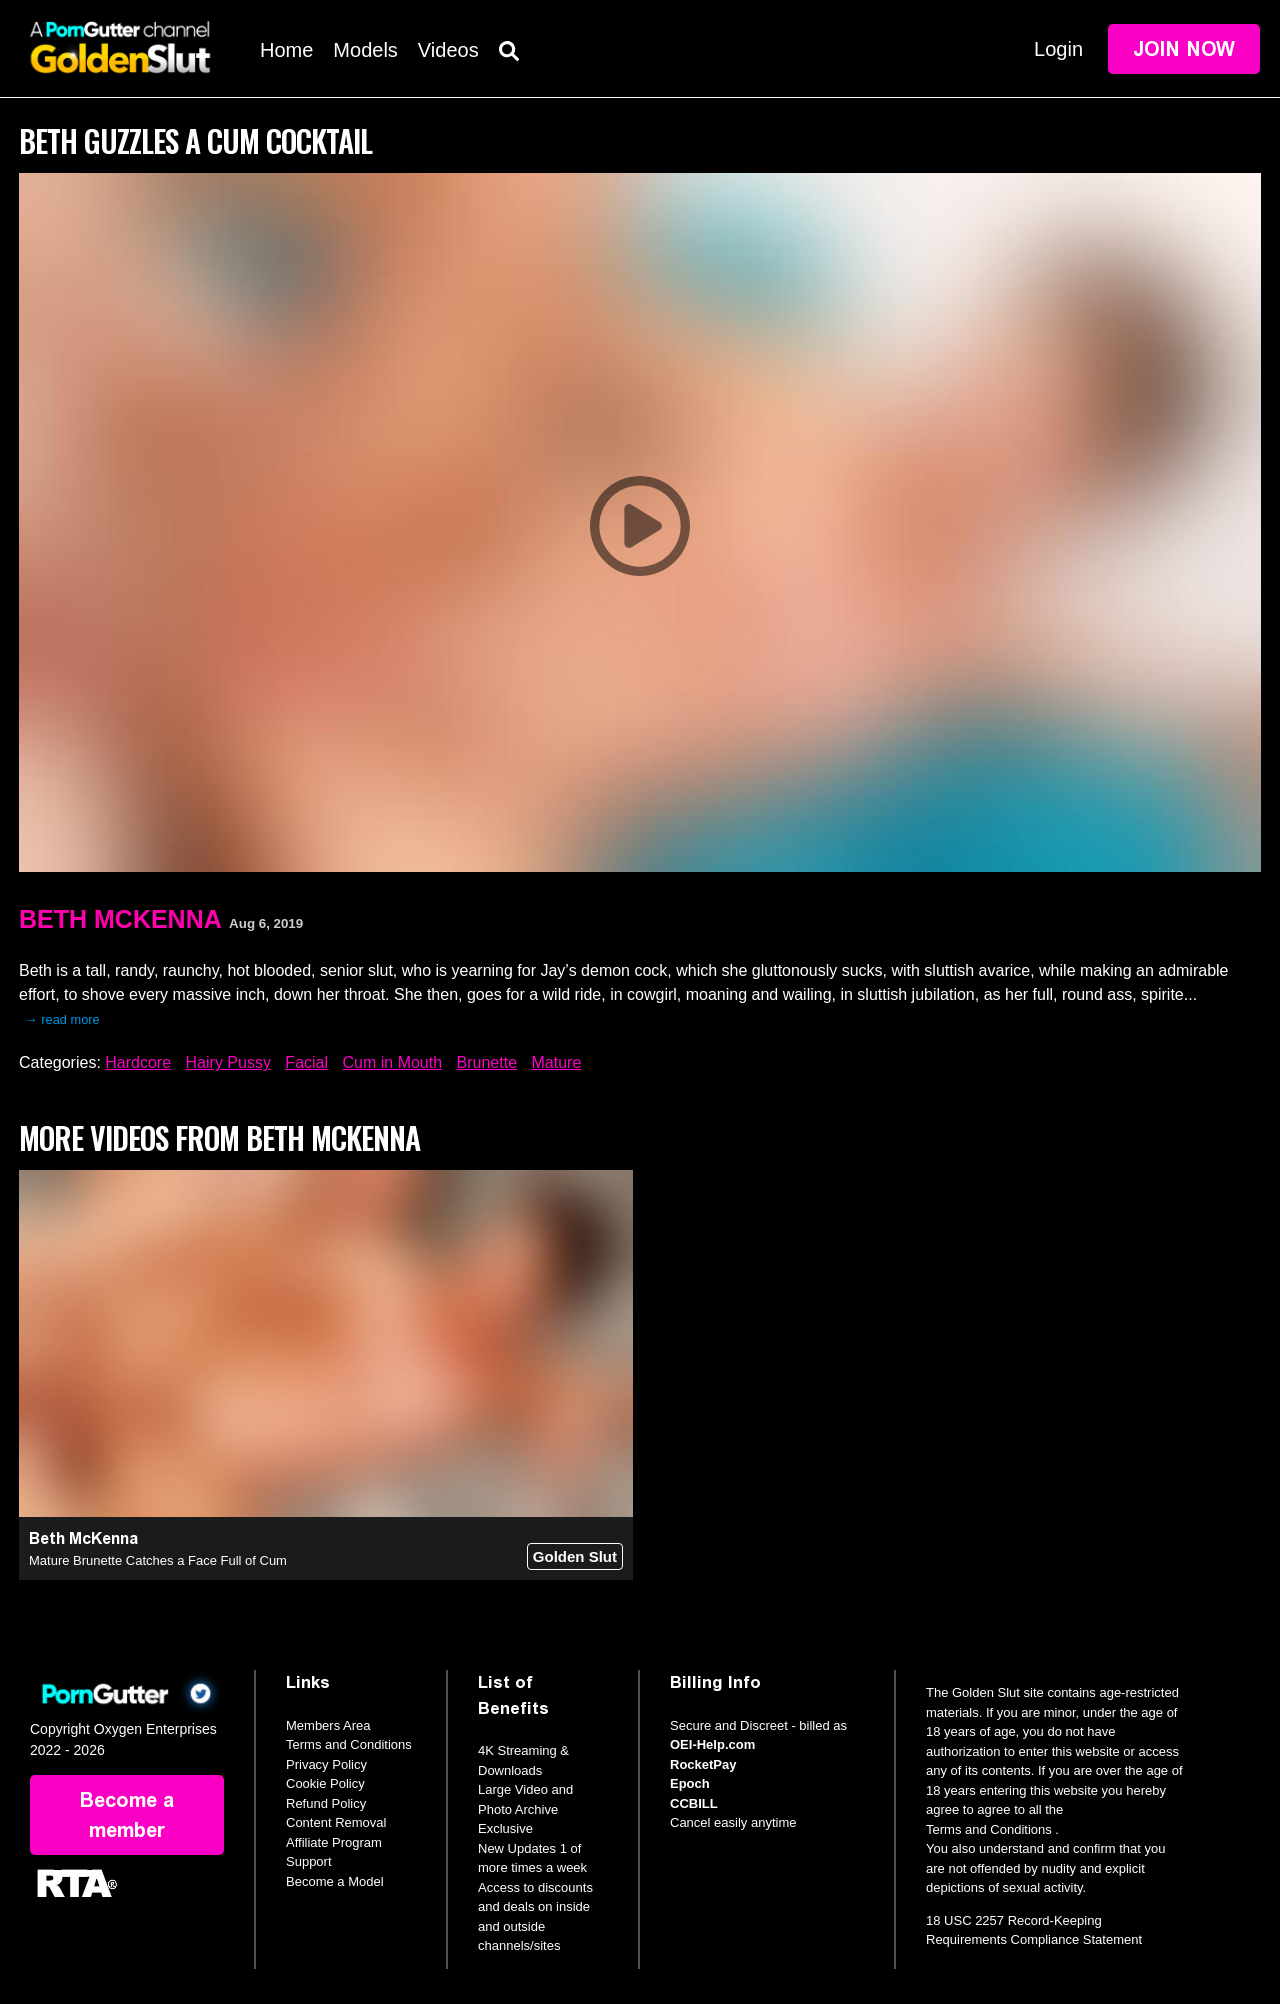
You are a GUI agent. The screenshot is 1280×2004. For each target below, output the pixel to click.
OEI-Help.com (712, 1744)
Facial (306, 1062)
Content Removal (336, 1822)
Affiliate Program (334, 1842)
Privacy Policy (326, 1764)
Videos (448, 50)
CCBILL (694, 1803)
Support (309, 1861)
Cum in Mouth (393, 1062)
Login (1058, 49)
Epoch (690, 1783)
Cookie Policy (325, 1783)
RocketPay (703, 1764)
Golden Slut (575, 1556)
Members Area (328, 1725)
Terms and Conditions (349, 1744)
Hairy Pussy (228, 1062)
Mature (556, 1062)
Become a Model (335, 1881)
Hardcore (138, 1062)
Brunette (487, 1062)
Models (365, 50)
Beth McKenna (120, 919)
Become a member (127, 1815)
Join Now (1184, 49)
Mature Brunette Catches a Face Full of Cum (158, 1560)
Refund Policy (326, 1803)
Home (286, 50)
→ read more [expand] (62, 1019)
